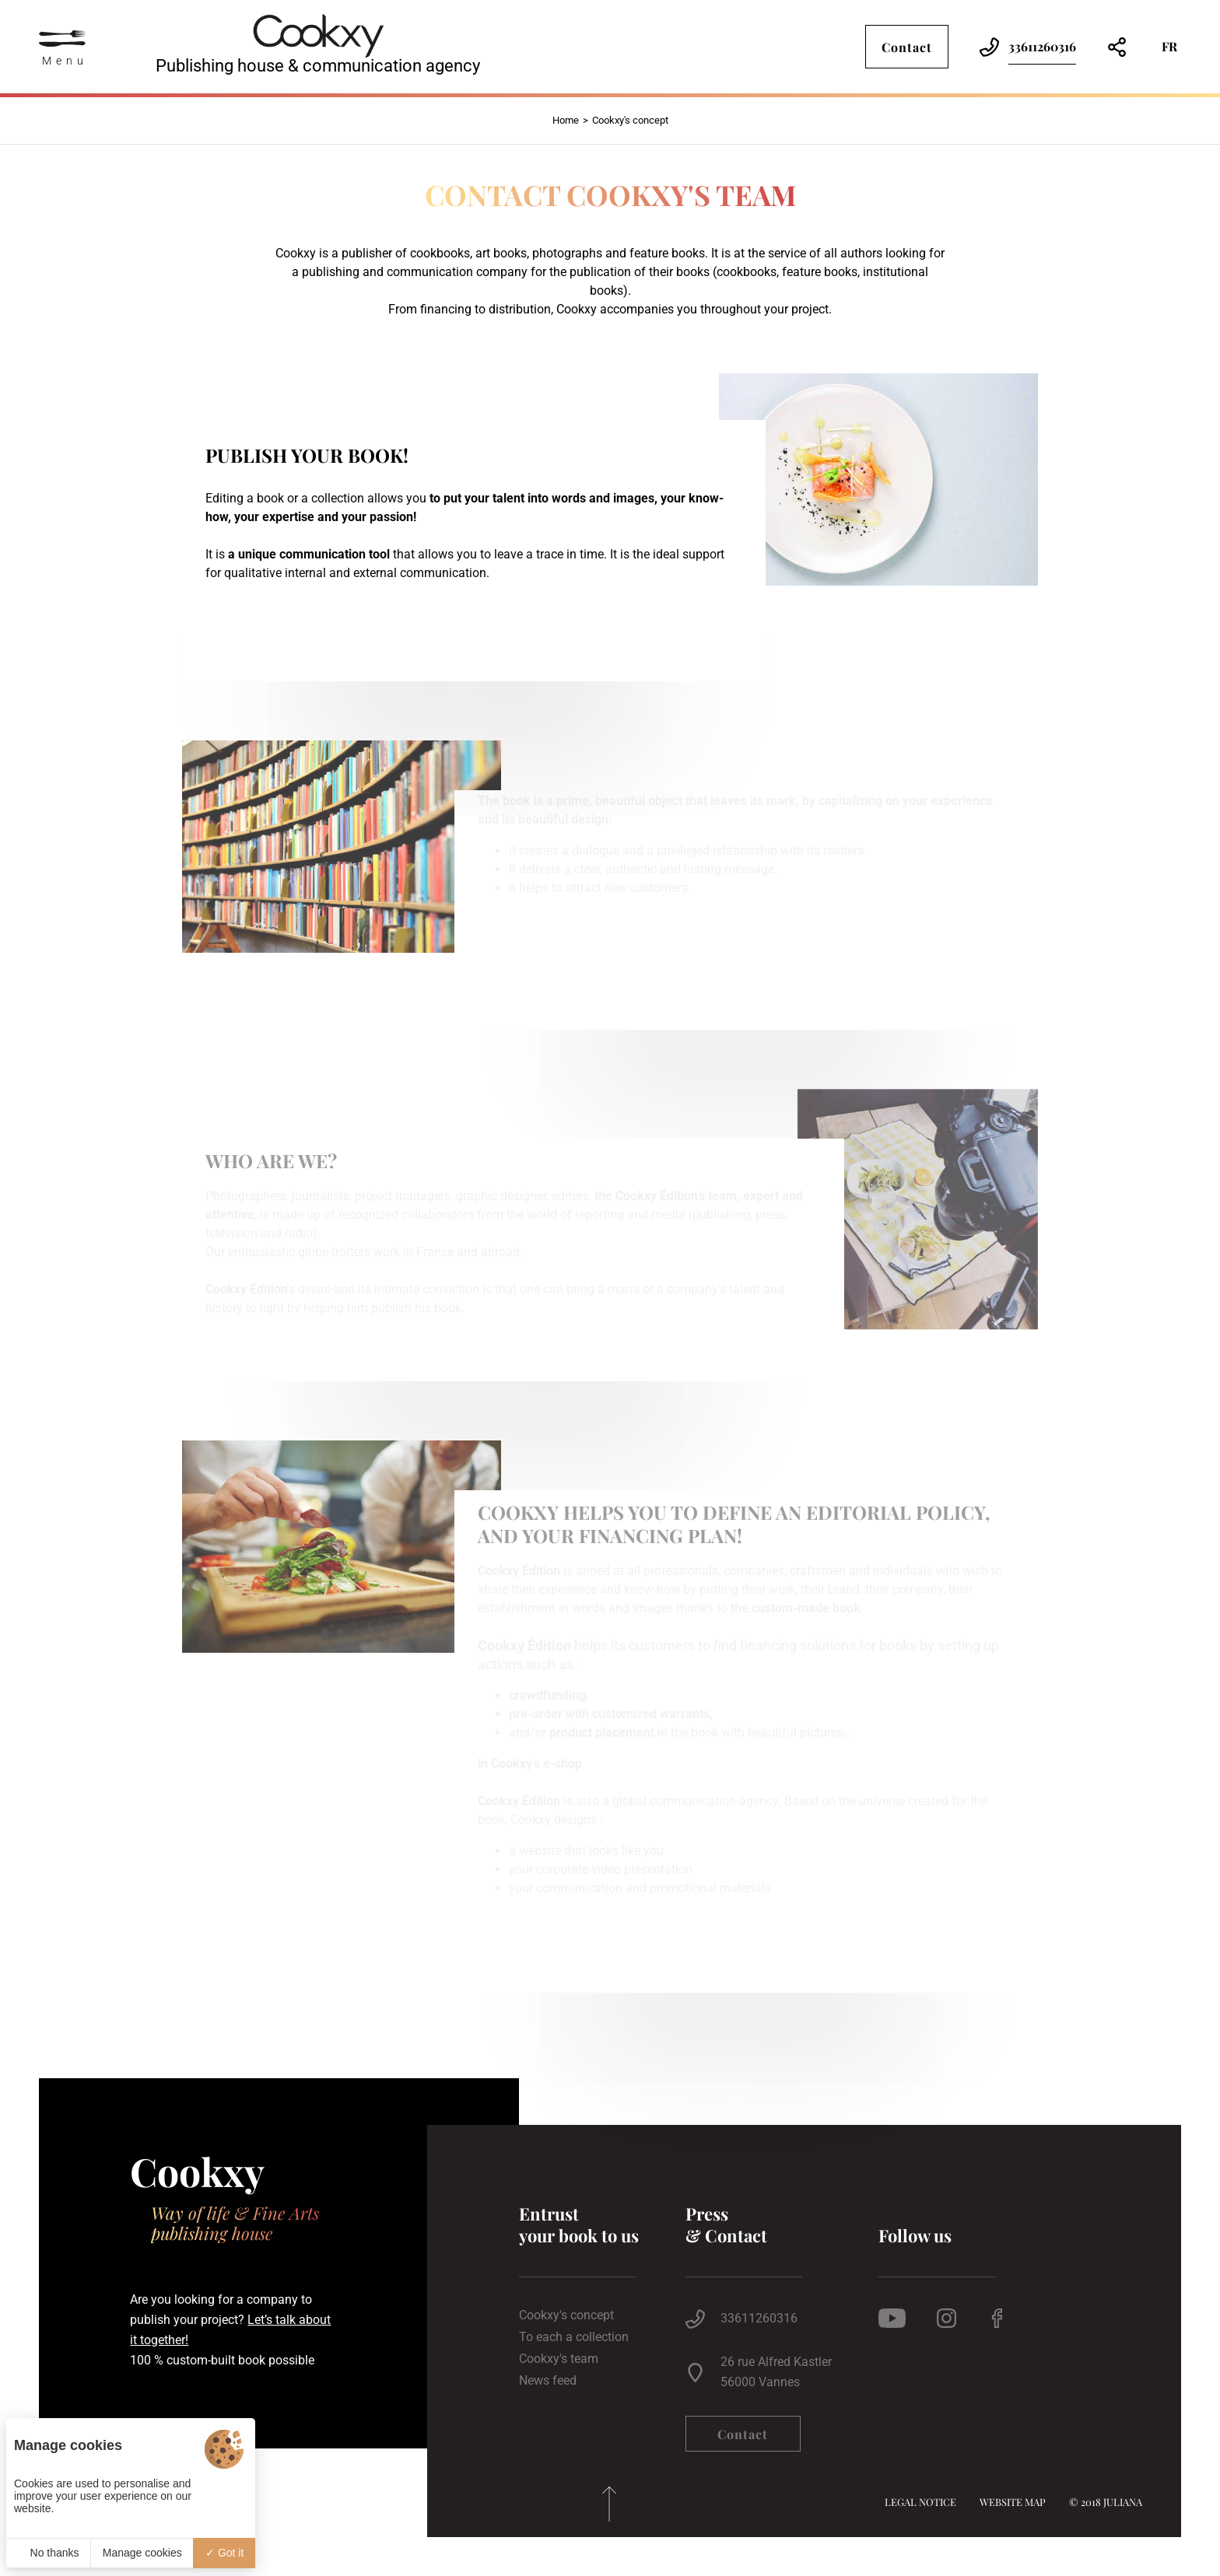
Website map (1013, 2501)
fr (1169, 46)
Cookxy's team (558, 2359)
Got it (224, 2552)
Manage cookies (142, 2552)
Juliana (1122, 2501)
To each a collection (574, 2337)
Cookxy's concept (566, 2315)
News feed (548, 2381)
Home (565, 120)
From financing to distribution (469, 309)
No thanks (48, 2552)
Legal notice (920, 2501)
